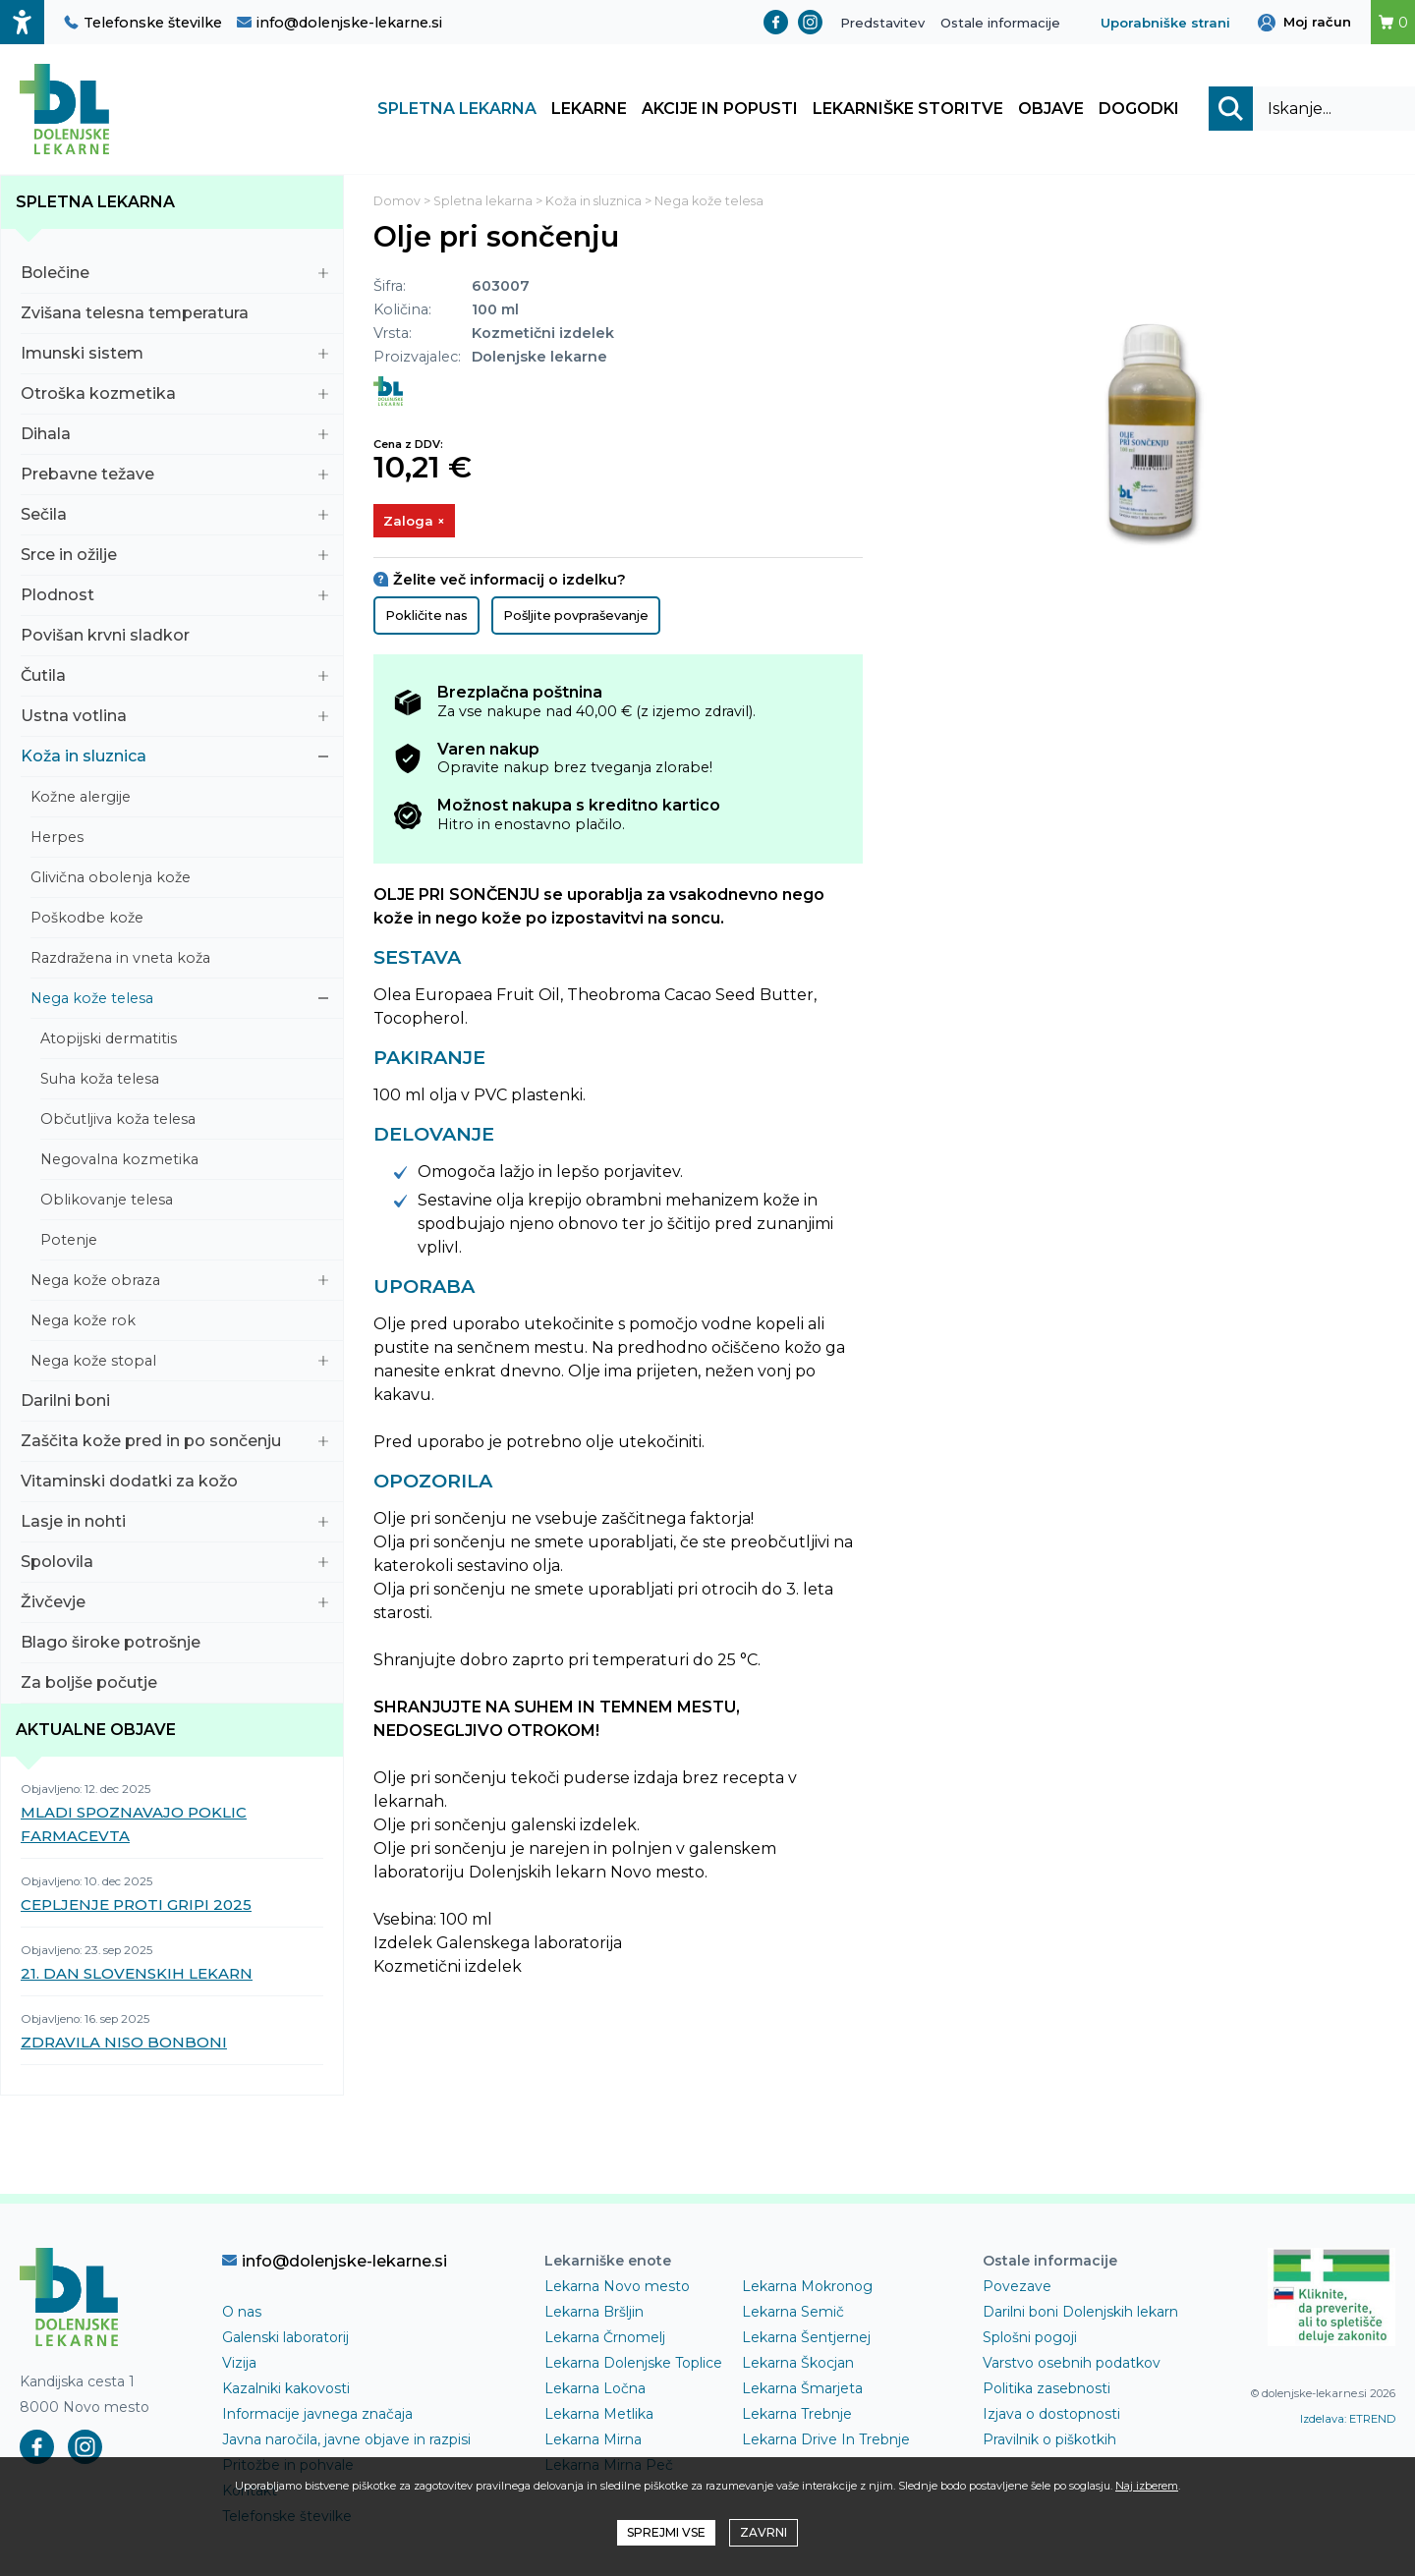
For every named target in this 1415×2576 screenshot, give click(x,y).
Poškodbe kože (179, 920)
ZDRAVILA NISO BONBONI (124, 2045)
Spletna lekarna (457, 110)
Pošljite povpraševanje (576, 619)
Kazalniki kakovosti (286, 2391)
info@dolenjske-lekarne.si (339, 22)
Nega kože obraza (179, 1283)
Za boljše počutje (174, 1685)
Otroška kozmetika (174, 396)
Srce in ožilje (174, 557)
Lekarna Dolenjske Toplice (633, 2366)
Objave (1051, 110)
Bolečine (174, 275)
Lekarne (589, 110)
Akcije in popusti (720, 110)
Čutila (174, 678)
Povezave (1017, 2289)
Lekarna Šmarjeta (802, 2391)
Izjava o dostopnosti (1051, 2417)
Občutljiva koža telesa (184, 1122)
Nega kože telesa (179, 1001)
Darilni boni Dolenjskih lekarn (1080, 2315)
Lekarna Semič (793, 2315)
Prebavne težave (174, 477)
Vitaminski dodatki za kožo (174, 1484)
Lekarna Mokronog (807, 2289)
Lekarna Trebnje (797, 2417)
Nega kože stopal (179, 1363)
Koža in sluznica (174, 759)
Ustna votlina (174, 718)
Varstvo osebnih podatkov (1071, 2366)
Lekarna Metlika (598, 2417)
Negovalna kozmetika (184, 1162)
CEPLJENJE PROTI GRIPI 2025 (136, 1907)
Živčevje (174, 1605)
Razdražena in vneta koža (179, 961)
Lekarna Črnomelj (604, 2340)
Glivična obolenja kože (179, 880)
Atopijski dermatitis (184, 1041)
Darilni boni (174, 1403)
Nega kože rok (179, 1323)
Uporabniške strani (1165, 22)
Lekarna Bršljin (594, 2315)
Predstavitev (882, 22)
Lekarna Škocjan (798, 2366)
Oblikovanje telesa (184, 1202)
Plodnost (174, 597)
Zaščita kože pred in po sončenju (174, 1443)
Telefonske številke (143, 22)
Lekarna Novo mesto (617, 2289)
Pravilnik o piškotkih (1049, 2442)
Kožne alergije (179, 800)
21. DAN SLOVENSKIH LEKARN (137, 1976)
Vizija (239, 2366)
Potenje (184, 1243)
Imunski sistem (174, 356)
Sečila (174, 517)
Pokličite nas (426, 619)
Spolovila (174, 1564)
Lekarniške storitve (908, 110)
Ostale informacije (1000, 22)
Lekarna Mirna (593, 2442)
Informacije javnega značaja (317, 2417)
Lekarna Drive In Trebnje (826, 2442)
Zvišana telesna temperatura (174, 316)
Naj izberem (1146, 2485)
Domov (397, 203)
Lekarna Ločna (595, 2391)
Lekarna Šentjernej (806, 2340)
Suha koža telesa (184, 1082)
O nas (241, 2315)
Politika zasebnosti (1046, 2391)
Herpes (179, 840)
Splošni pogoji (1030, 2340)
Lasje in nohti (174, 1524)
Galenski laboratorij (285, 2340)
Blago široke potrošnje (174, 1645)
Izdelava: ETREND (1347, 2422)
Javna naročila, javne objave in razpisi (346, 2442)
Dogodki (1139, 110)
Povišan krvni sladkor (174, 638)
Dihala (174, 436)
